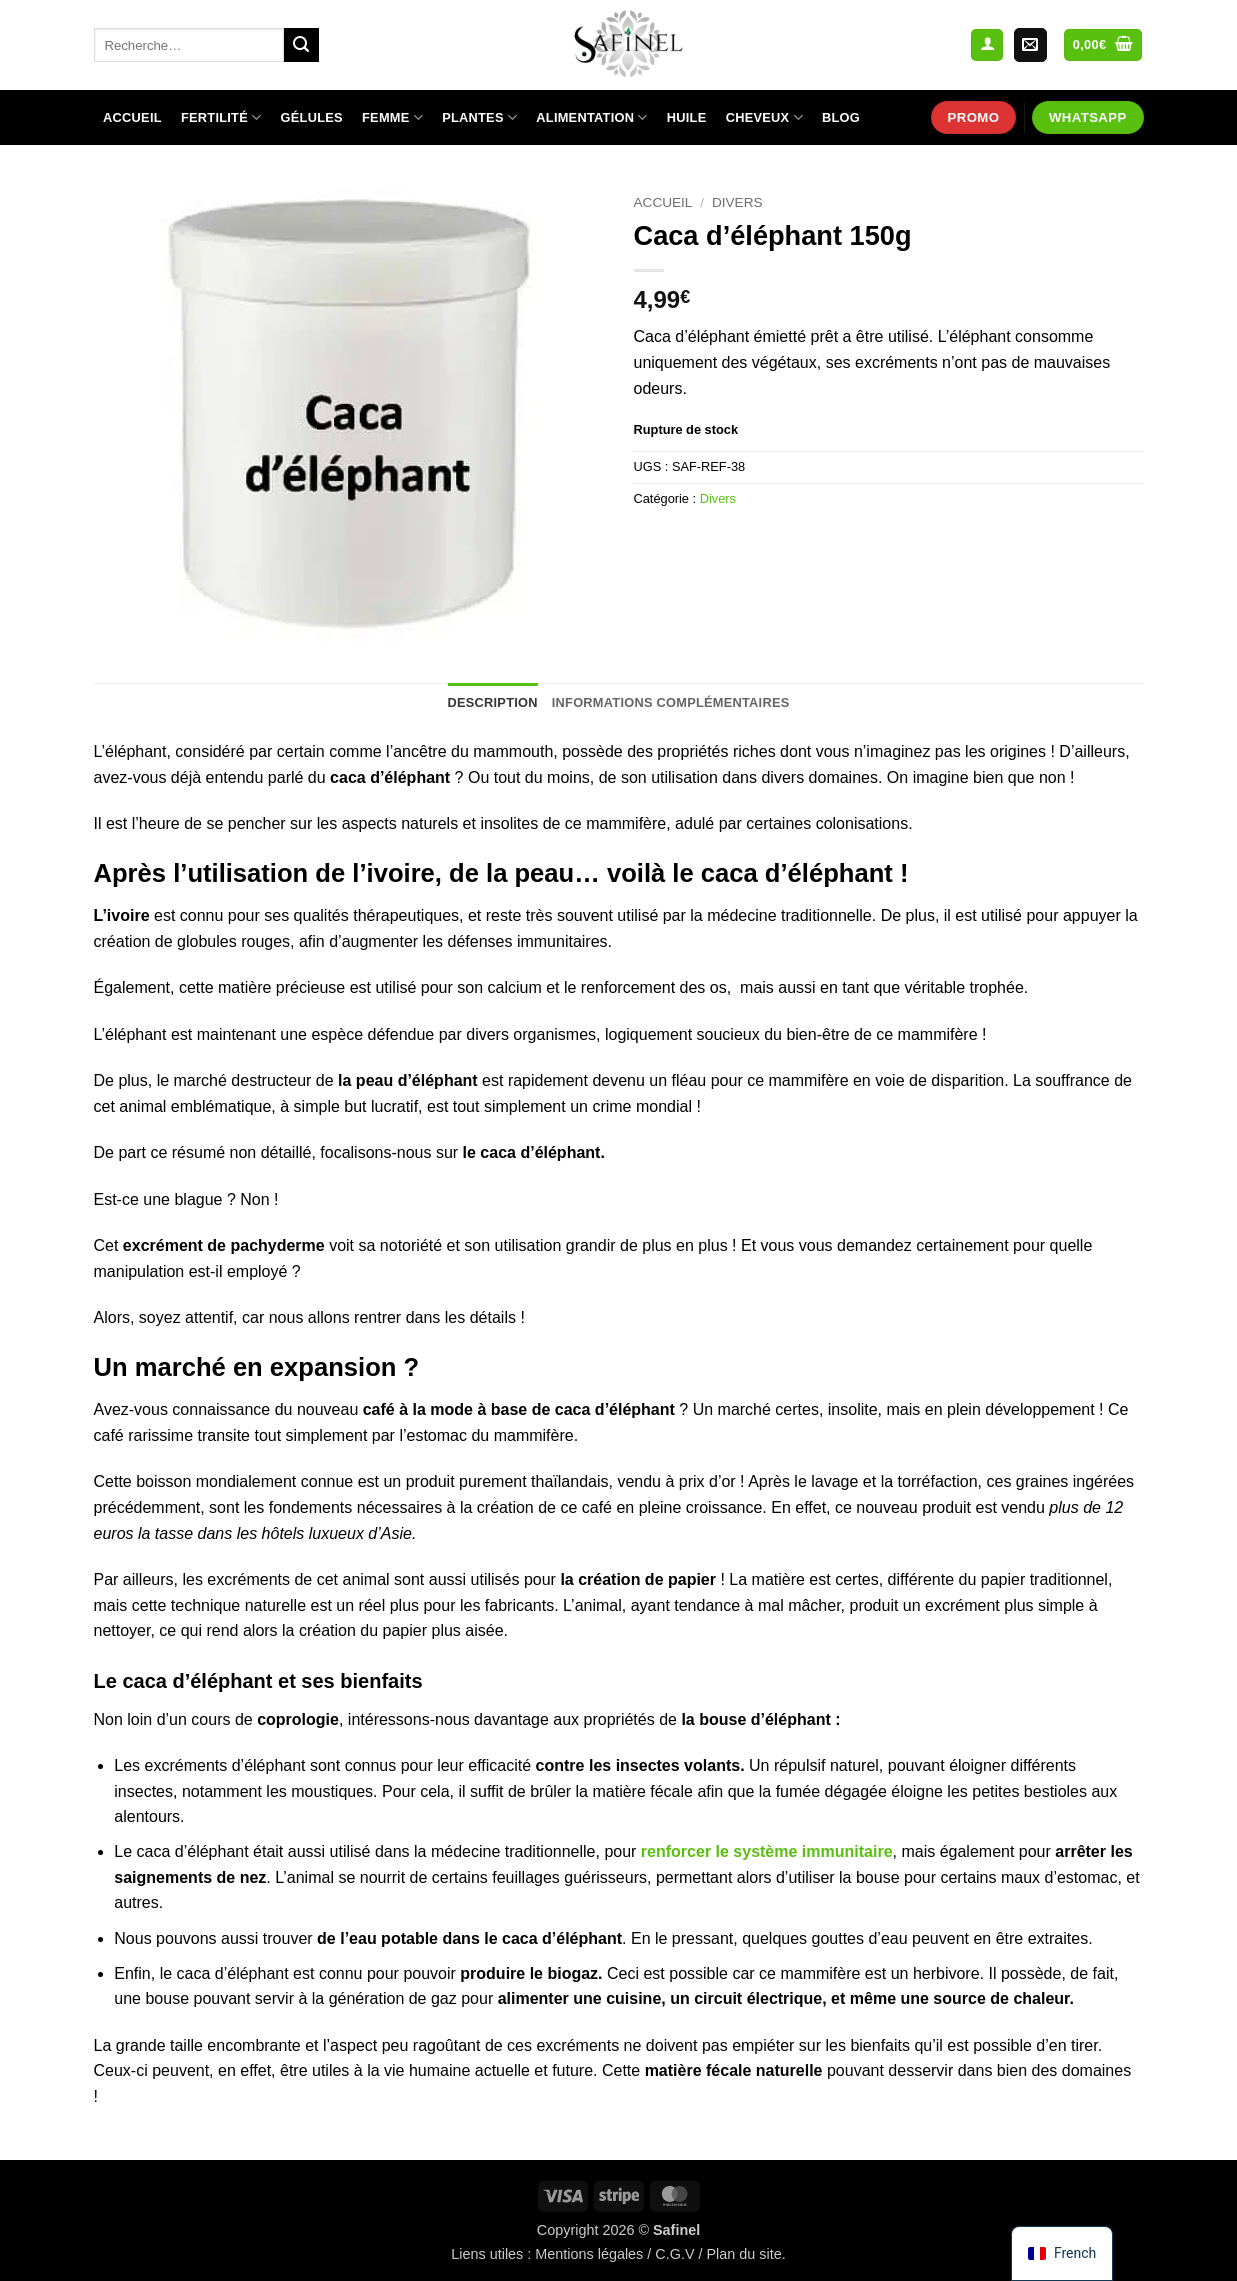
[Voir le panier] (1103, 45)
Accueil (132, 117)
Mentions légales (589, 2254)
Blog (841, 117)
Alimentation (591, 117)
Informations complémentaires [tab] (671, 702)
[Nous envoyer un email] (1030, 45)
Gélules (312, 117)
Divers (737, 202)
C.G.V (674, 2254)
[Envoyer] (301, 45)
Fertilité (221, 117)
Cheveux (764, 117)
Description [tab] (492, 702)
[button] (987, 45)
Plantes (479, 117)
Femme (392, 117)
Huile (687, 117)
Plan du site (743, 2254)
